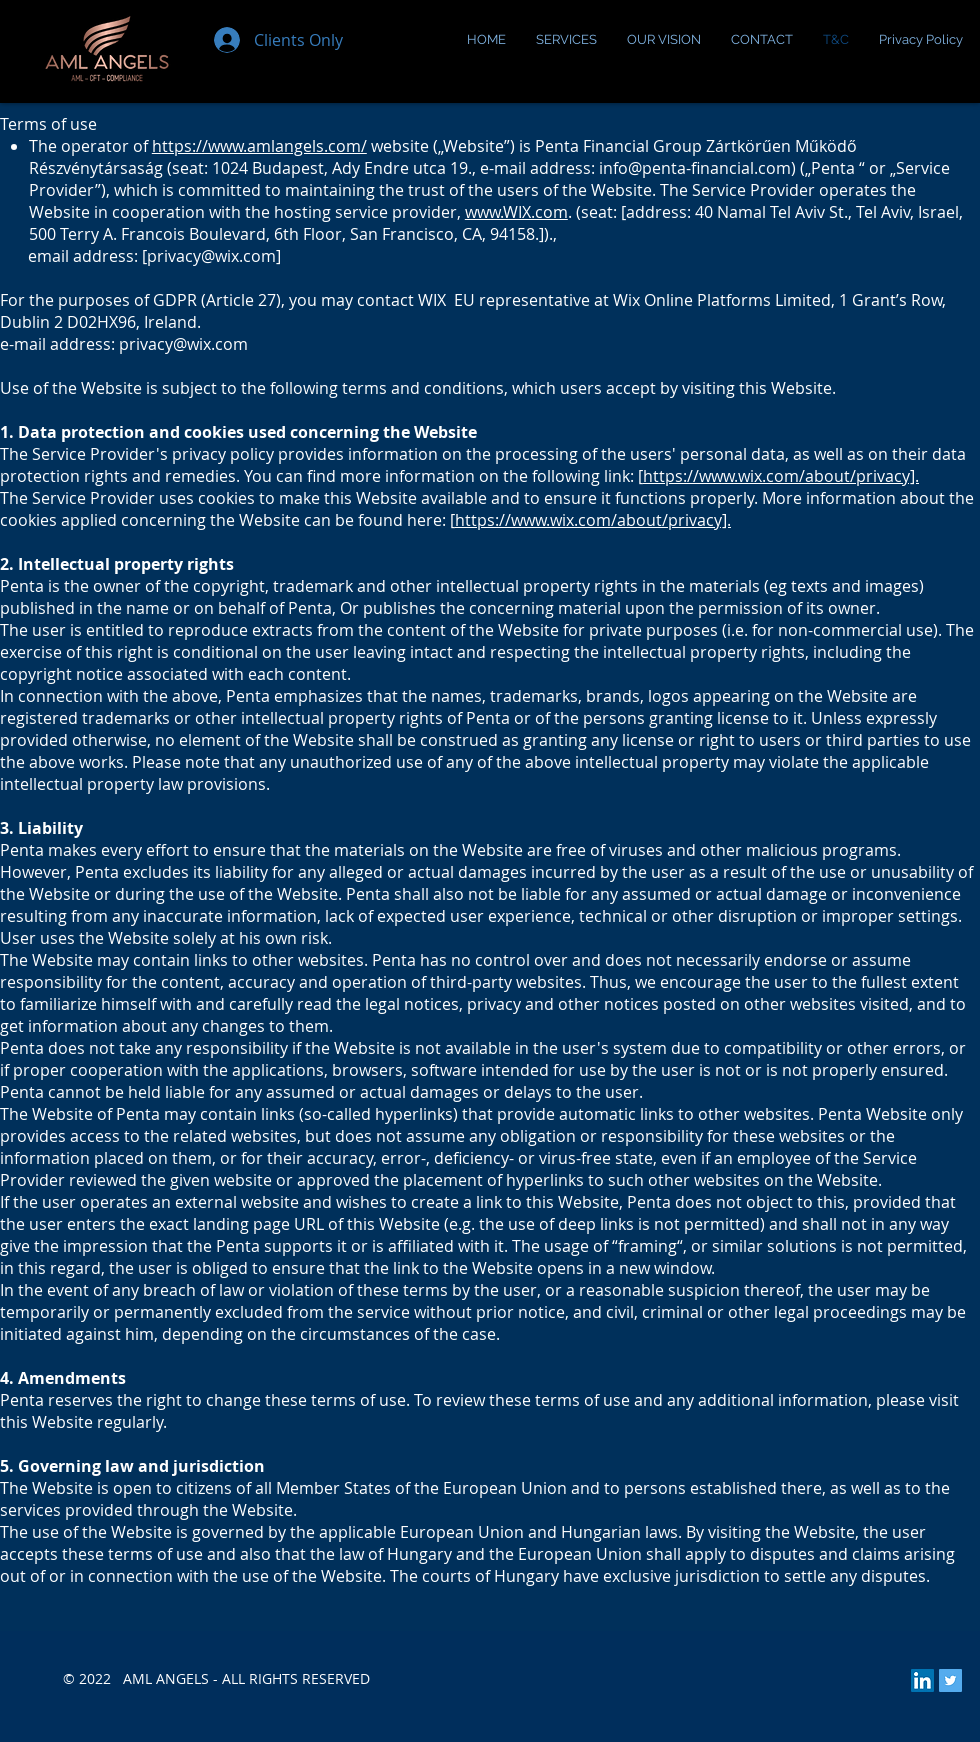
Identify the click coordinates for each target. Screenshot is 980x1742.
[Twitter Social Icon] (950, 1680)
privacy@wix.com (211, 256)
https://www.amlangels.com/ (259, 146)
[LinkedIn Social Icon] (922, 1680)
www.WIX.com (516, 212)
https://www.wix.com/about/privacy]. (781, 476)
